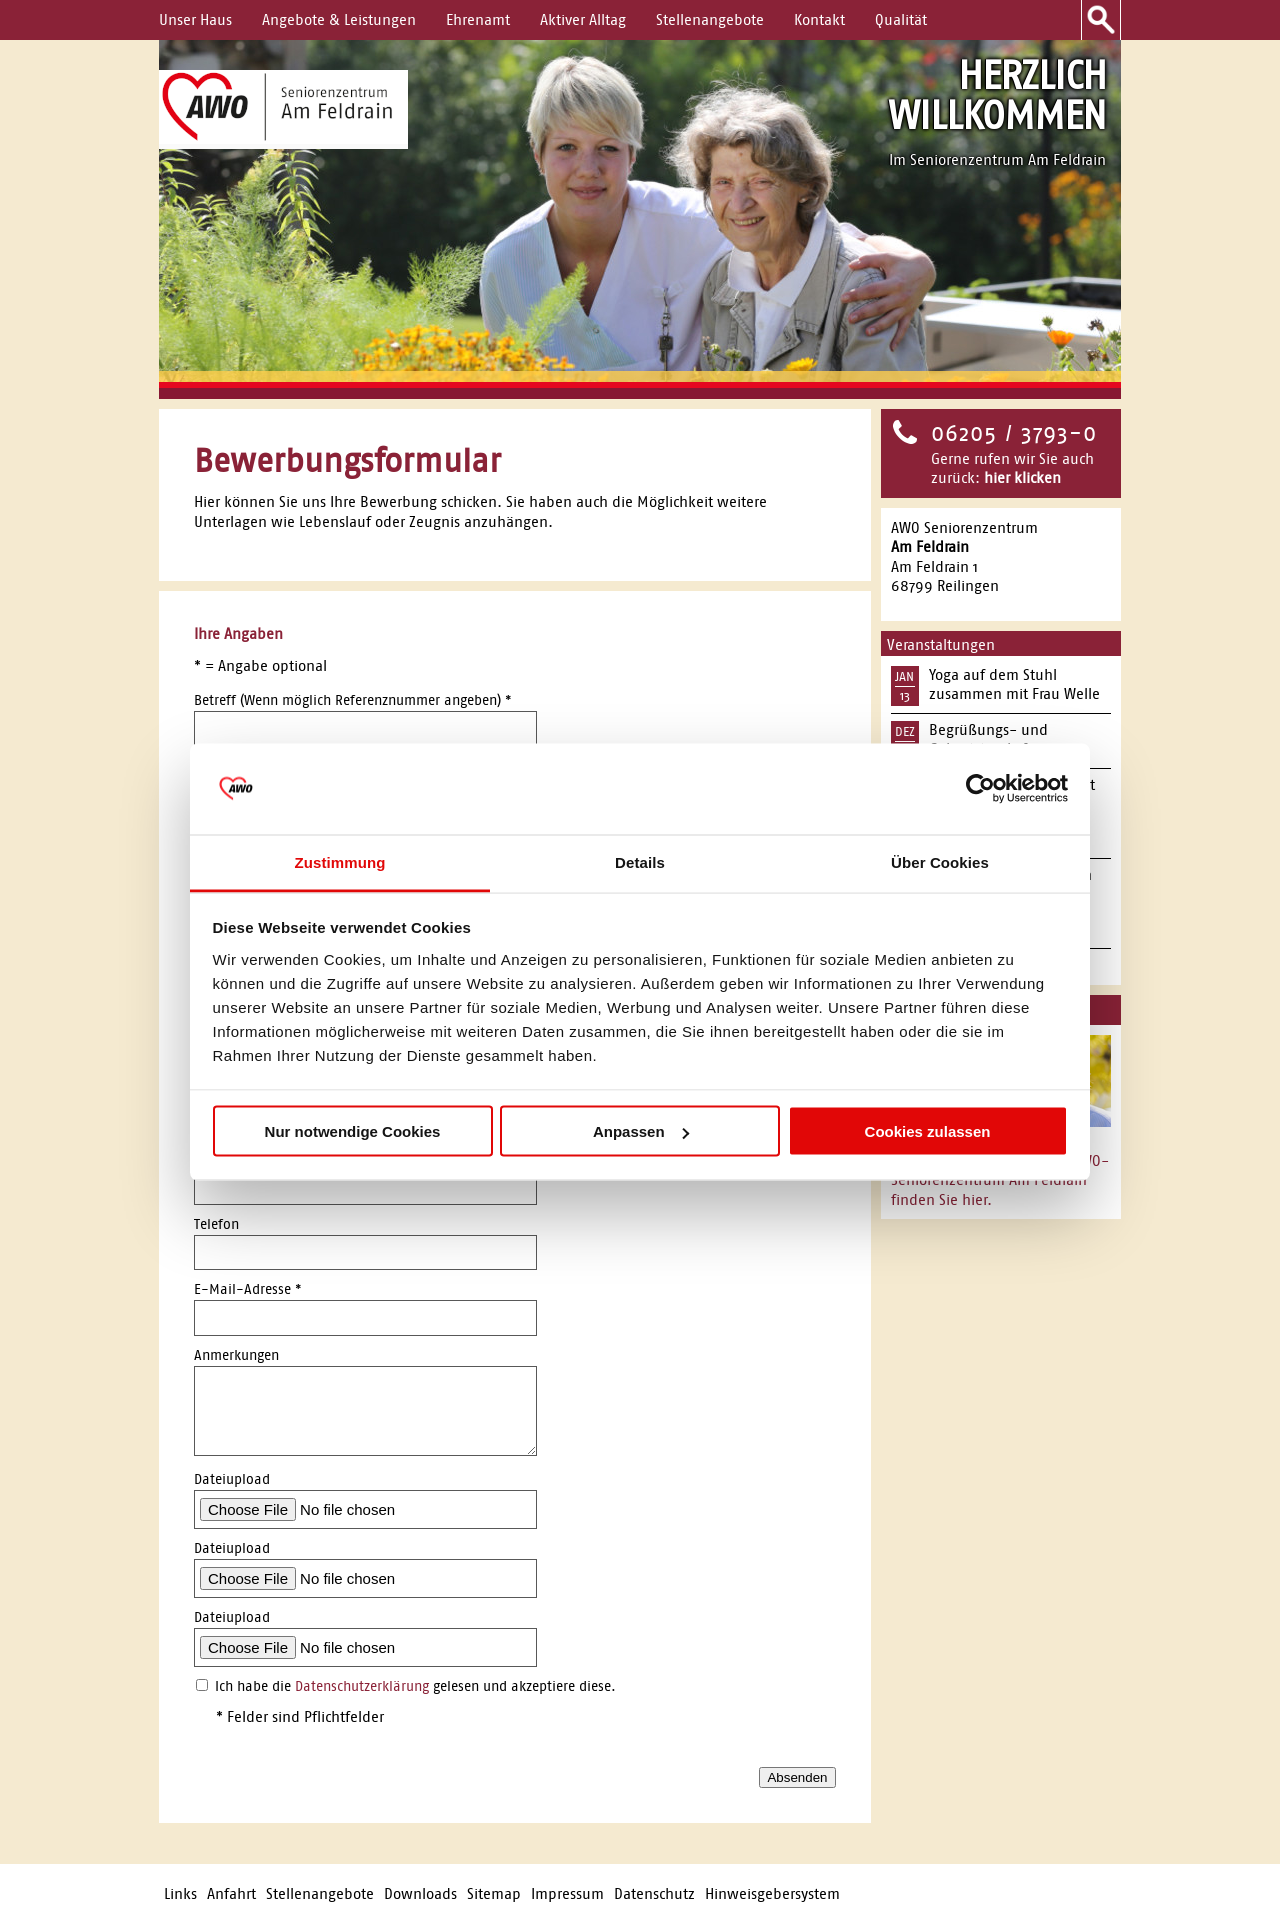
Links (180, 1893)
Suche (1101, 20)
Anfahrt (231, 1893)
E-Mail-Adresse (248, 1289)
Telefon (216, 1224)
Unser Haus (195, 19)
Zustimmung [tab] (340, 861)
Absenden (797, 1777)
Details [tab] (640, 861)
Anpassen (641, 1131)
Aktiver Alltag (583, 19)
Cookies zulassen (928, 1131)
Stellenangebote (710, 19)
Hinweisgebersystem (772, 1893)
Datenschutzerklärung (362, 1686)
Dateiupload (232, 1479)
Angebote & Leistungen (339, 19)
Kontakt (819, 19)
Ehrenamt (478, 19)
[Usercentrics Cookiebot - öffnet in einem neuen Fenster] (980, 789)
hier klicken (1022, 477)
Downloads (420, 1893)
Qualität (901, 19)
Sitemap (494, 1893)
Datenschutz (654, 1893)
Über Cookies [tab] (940, 861)
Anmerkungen (236, 1355)
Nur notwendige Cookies (353, 1131)
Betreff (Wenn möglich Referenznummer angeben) (353, 700)
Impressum (567, 1893)
